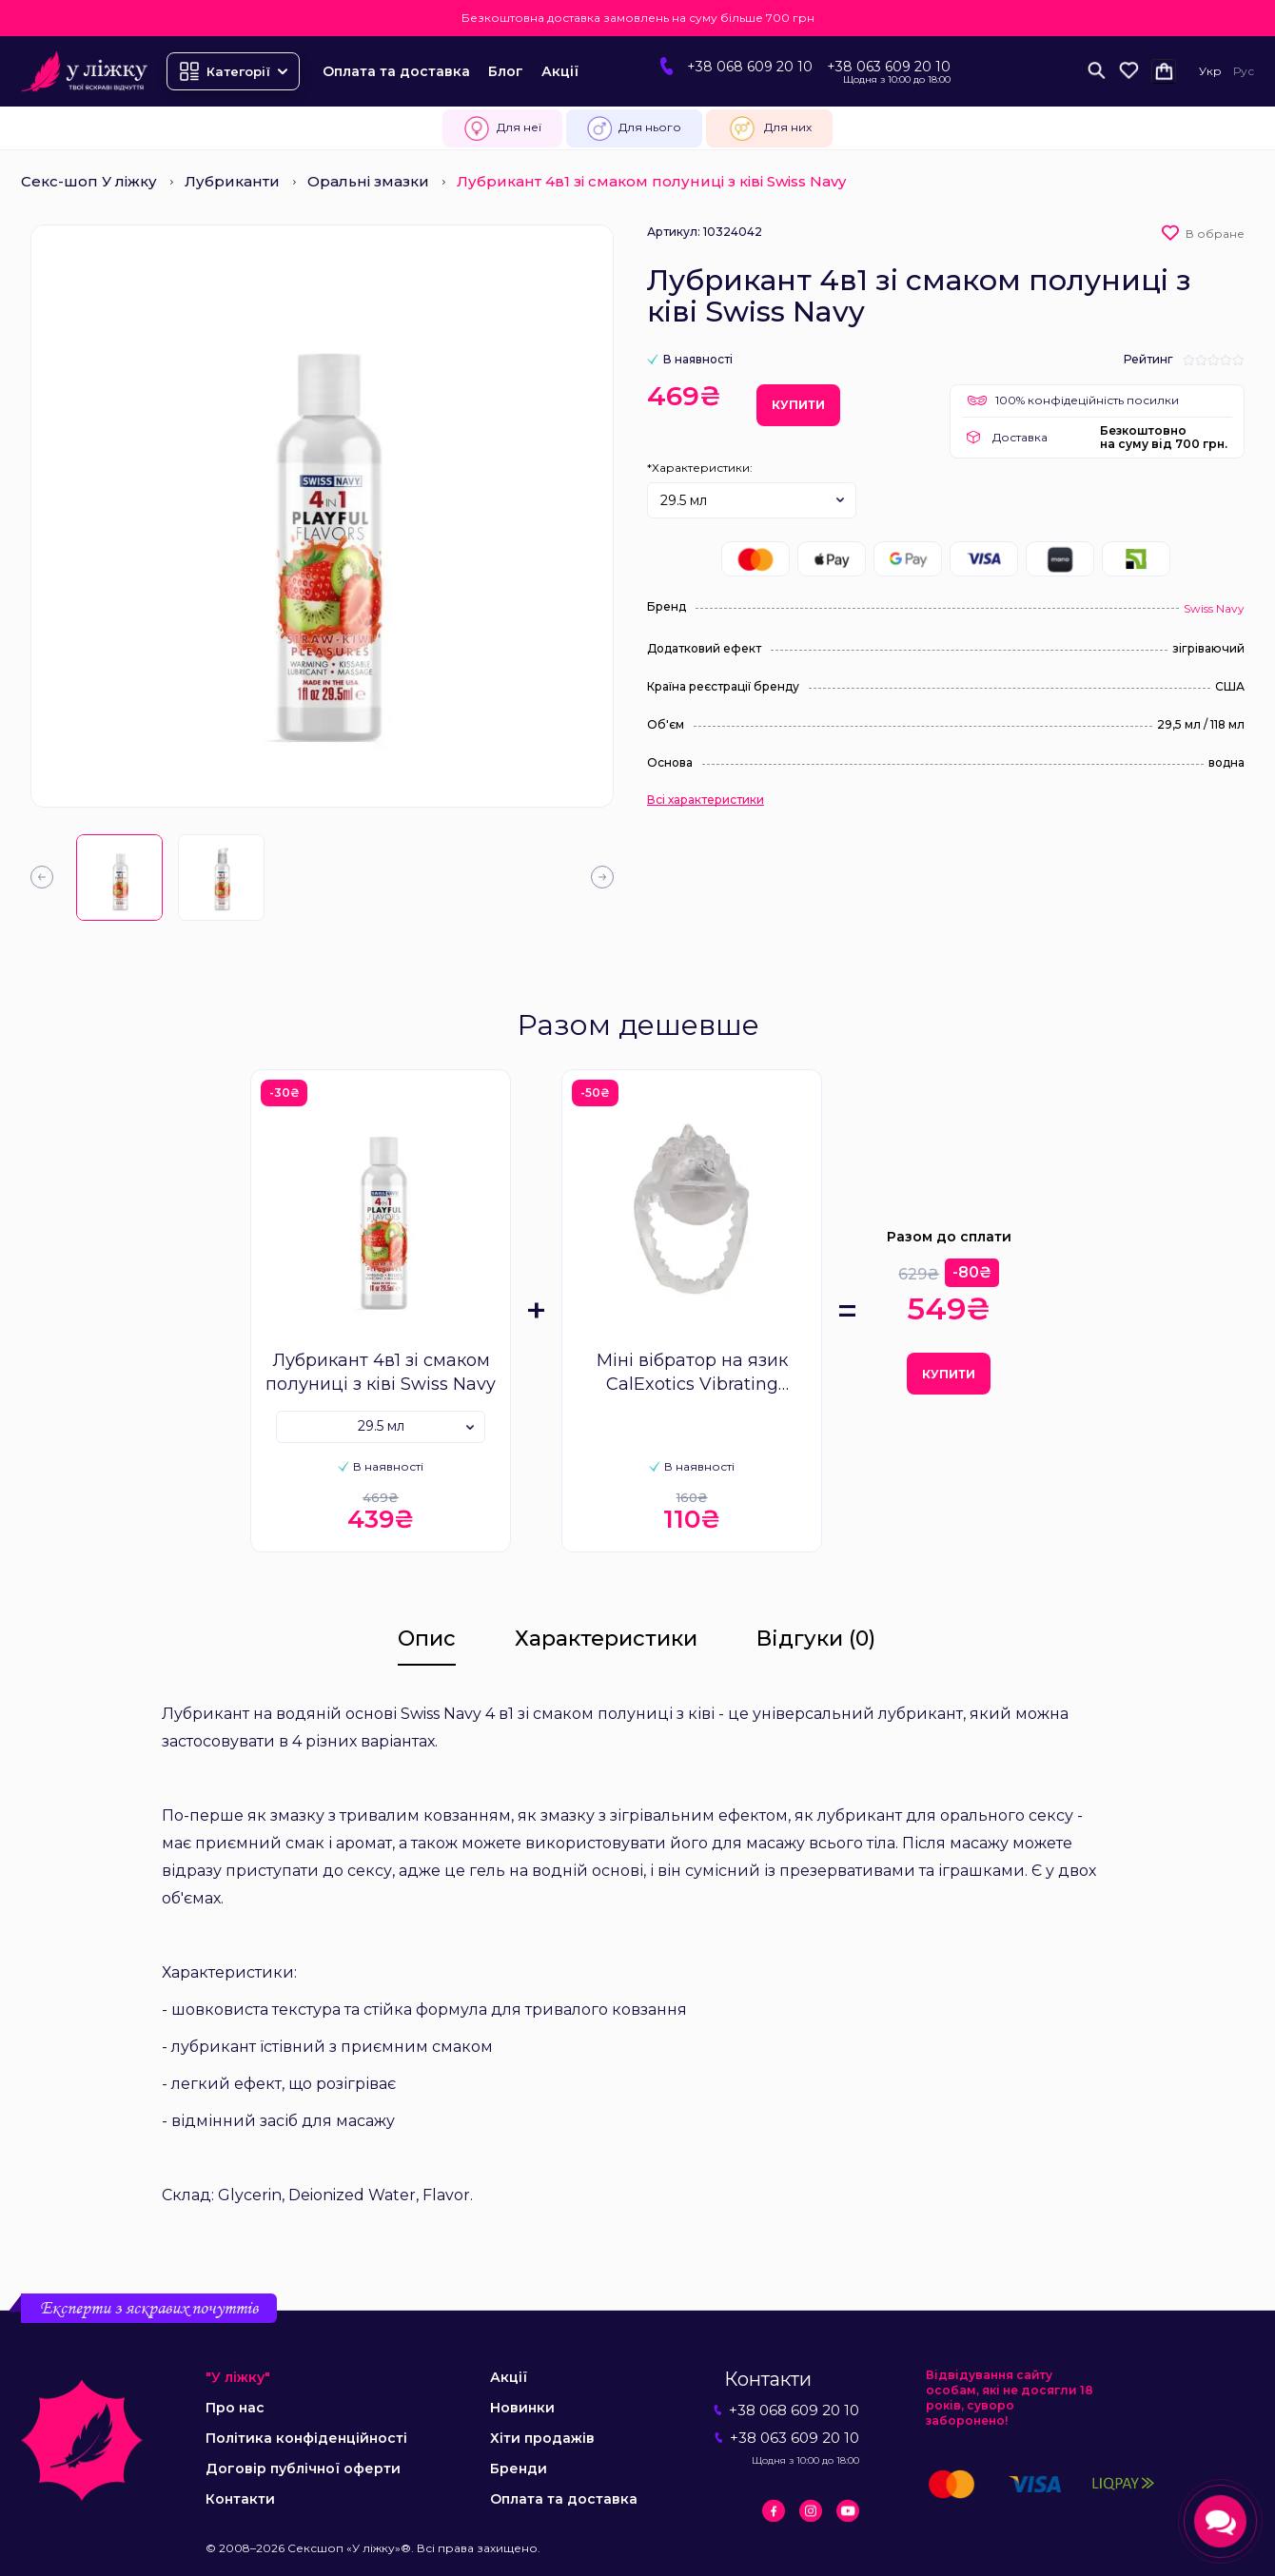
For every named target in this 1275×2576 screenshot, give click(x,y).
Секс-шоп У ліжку (89, 181)
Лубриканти (232, 181)
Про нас (235, 2407)
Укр (1210, 71)
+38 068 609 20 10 (750, 66)
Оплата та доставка (396, 71)
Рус (1243, 71)
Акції (560, 71)
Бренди (518, 2468)
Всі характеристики (705, 800)
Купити (798, 405)
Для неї (502, 128)
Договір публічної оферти (303, 2468)
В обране (1215, 233)
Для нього (634, 128)
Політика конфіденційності (306, 2438)
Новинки (522, 2407)
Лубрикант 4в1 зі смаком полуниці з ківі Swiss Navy (380, 1372)
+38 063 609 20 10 (889, 66)
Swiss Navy (1214, 608)
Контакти (240, 2499)
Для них (769, 128)
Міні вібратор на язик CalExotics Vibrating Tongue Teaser (692, 1373)
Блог (505, 71)
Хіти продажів (542, 2438)
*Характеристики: (700, 467)
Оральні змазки (368, 181)
